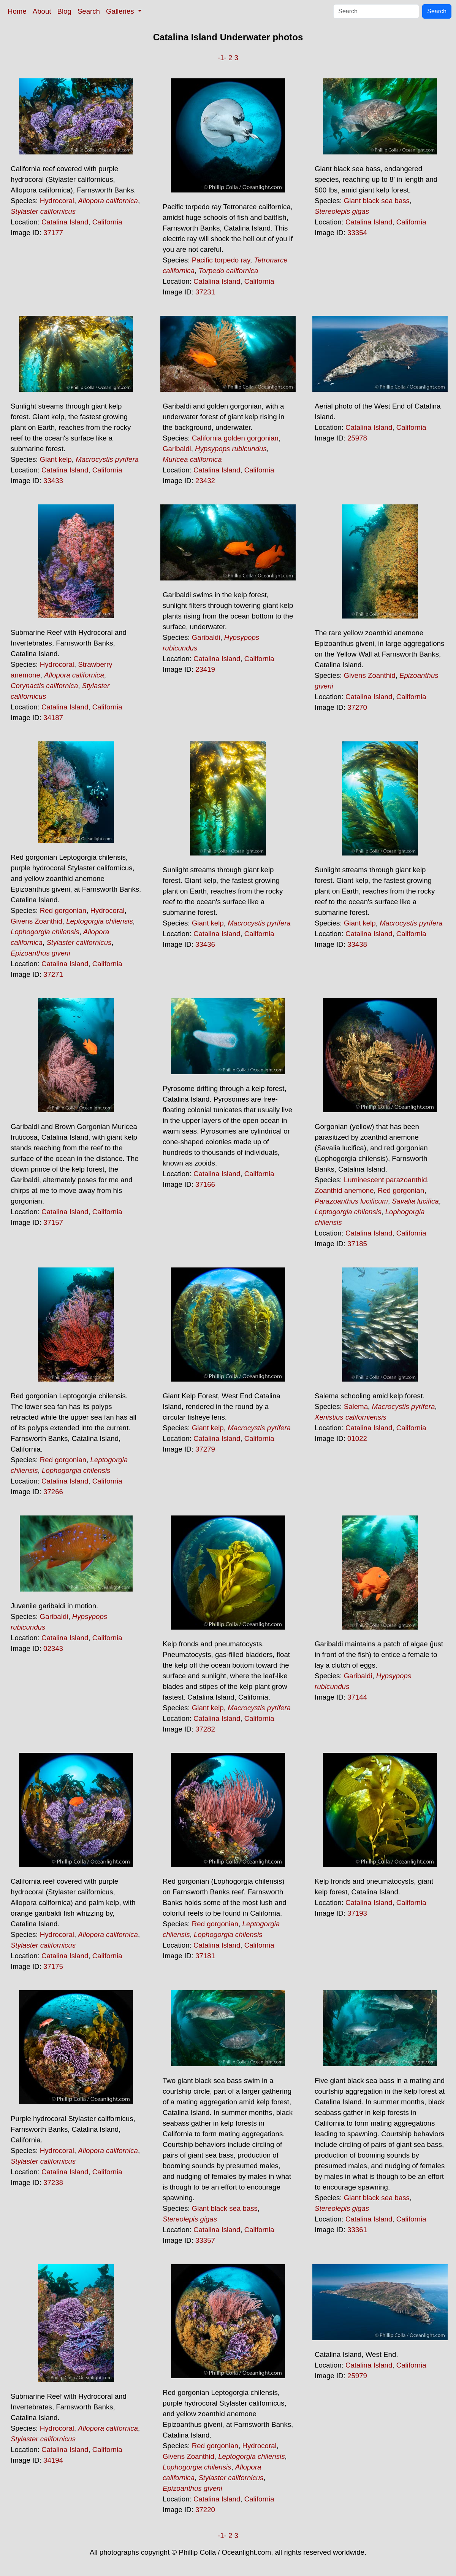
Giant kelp (56, 459)
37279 (205, 1449)
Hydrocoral (57, 201)
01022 (357, 1438)
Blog (64, 11)
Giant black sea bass (377, 201)
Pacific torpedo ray (221, 260)
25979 (357, 2376)
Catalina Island (64, 222)
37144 (357, 1697)
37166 (205, 1184)
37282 (205, 1729)
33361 (357, 2230)
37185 (357, 1244)
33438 (357, 944)
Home (17, 11)
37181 (205, 1956)
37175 (53, 1966)
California (107, 222)
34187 (53, 718)
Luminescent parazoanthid (385, 1180)
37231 (205, 292)
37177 (53, 233)
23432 (205, 481)
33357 (205, 2240)
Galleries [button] (121, 11)
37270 (357, 707)
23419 (205, 669)
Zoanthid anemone (344, 1190)
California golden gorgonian (235, 438)
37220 (205, 2510)
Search (89, 11)
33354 (357, 233)
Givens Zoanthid (370, 675)
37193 (357, 1913)
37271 (53, 974)
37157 (53, 1222)
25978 (357, 438)
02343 (53, 1648)
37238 (53, 2182)
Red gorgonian (63, 910)
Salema (356, 1406)
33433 (53, 481)
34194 (53, 2460)
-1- (222, 58)
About (42, 11)
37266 (53, 1492)
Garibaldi (177, 449)
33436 (205, 944)
